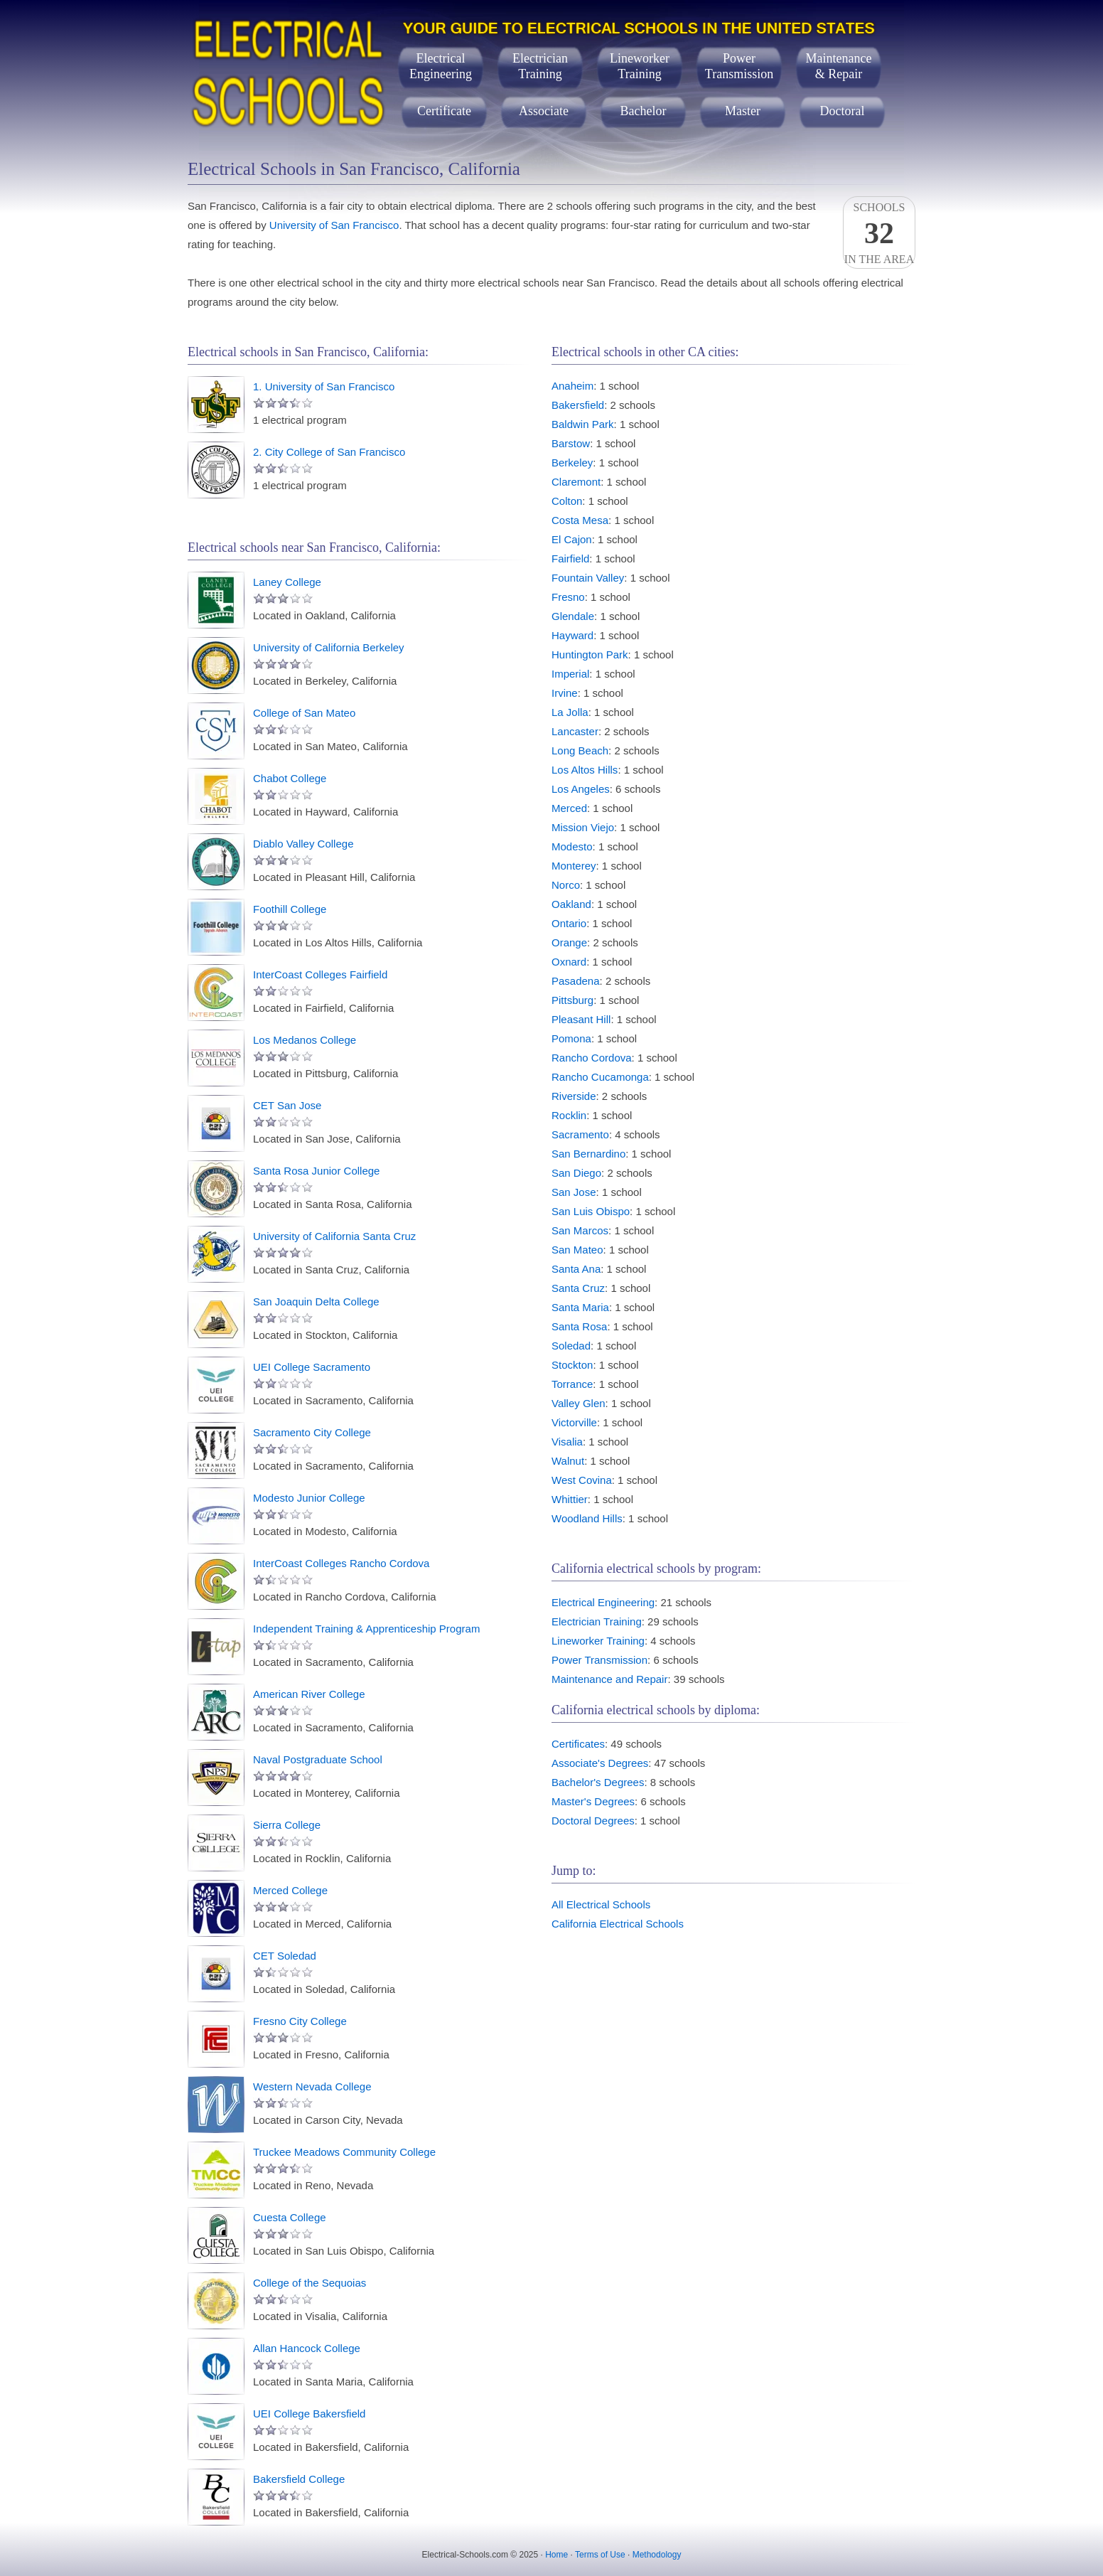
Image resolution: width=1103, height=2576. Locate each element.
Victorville (574, 1422)
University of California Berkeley (328, 647)
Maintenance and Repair (609, 1679)
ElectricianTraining (540, 66)
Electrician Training (597, 1621)
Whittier (570, 1499)
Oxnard (569, 962)
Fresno (568, 597)
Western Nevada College (312, 2086)
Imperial (570, 674)
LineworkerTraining (639, 66)
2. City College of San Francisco (329, 452)
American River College (309, 1694)
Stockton (572, 1365)
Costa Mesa (580, 520)
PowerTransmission (739, 66)
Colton (567, 501)
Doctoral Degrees (593, 1821)
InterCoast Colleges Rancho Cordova (341, 1563)
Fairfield (570, 558)
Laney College (287, 582)
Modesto (572, 846)
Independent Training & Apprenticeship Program (366, 1629)
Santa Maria (580, 1307)
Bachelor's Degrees (598, 1782)
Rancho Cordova (592, 1058)
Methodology (657, 2555)
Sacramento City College (312, 1432)
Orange (569, 942)
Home (556, 2555)
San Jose (574, 1192)
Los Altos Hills (585, 770)
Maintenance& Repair (839, 66)
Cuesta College (289, 2217)
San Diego (576, 1173)
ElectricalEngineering (440, 66)
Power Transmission (599, 1660)
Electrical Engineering (603, 1602)
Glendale (573, 616)
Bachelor (643, 111)
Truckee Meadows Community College (344, 2152)
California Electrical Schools (618, 1924)
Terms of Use (600, 2555)
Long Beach (580, 750)
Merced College (290, 1890)
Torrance (572, 1384)
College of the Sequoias (309, 2283)
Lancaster (575, 731)
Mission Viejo (583, 827)
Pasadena (576, 981)
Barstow (571, 443)
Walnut (568, 1461)
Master (742, 111)
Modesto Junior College (309, 1498)
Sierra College (287, 1825)
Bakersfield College (299, 2479)
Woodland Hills (587, 1518)
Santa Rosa (579, 1326)
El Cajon (572, 539)
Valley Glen (579, 1403)
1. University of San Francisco (323, 386)
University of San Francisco (334, 225)
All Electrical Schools (601, 1904)
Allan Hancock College (306, 2348)
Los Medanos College (304, 1040)
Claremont (576, 482)
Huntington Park (590, 654)
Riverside (574, 1096)
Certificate (444, 111)
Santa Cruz (578, 1288)
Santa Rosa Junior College (316, 1171)
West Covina (582, 1480)
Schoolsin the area (879, 233)
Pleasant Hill (581, 1019)
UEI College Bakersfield (309, 2413)
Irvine (565, 693)
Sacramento (580, 1134)
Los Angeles (581, 789)
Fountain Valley (588, 578)
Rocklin (569, 1115)
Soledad (571, 1346)
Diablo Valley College (303, 844)
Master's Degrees (593, 1801)
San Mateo (577, 1250)
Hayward (572, 635)
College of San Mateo (304, 713)
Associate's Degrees (600, 1763)
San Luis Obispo (591, 1211)
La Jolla (570, 712)
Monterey (574, 866)
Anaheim (572, 386)
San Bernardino (588, 1154)
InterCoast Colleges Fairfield (320, 974)
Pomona (571, 1038)
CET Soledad (284, 1956)
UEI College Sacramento (311, 1367)
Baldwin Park (583, 424)
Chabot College (289, 778)
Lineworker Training (598, 1641)
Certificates (578, 1744)
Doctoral (842, 111)
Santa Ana (576, 1269)
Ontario (569, 923)
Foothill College (289, 909)
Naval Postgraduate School (317, 1759)
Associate (544, 111)
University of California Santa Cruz (334, 1236)
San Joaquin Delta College (316, 1301)
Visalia (567, 1442)
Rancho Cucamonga (600, 1077)
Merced (569, 808)
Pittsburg (572, 1000)
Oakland (571, 904)
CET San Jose (287, 1105)
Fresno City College (300, 2021)
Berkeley (572, 462)
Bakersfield (578, 405)
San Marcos (580, 1230)
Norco (566, 885)
